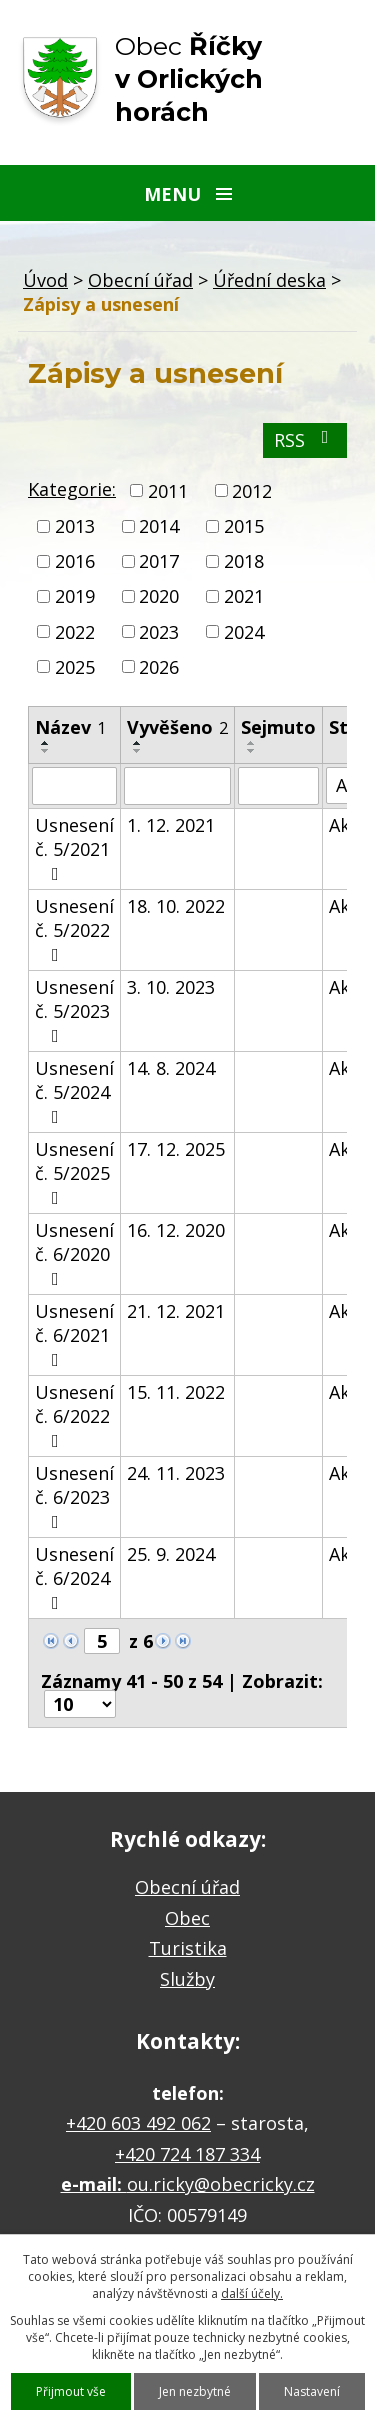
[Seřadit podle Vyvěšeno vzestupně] (138, 743)
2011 (168, 491)
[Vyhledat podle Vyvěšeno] (177, 786)
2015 (244, 526)
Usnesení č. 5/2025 (74, 1172)
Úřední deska (269, 280)
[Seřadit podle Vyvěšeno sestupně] (138, 751)
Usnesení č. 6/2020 (74, 1253)
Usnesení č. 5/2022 (74, 929)
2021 (244, 597)
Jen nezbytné (195, 2391)
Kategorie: (72, 489)
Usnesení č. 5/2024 (74, 1091)
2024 (244, 632)
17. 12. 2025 (176, 1149)
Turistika (188, 1948)
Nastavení (312, 2391)
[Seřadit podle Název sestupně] (46, 751)
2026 (159, 667)
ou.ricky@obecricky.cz (221, 2184)
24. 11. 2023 (176, 1473)
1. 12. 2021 (171, 825)
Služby (187, 1979)
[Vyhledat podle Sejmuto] (278, 786)
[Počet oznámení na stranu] (80, 1704)
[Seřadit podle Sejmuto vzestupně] (252, 743)
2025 (75, 667)
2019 (75, 597)
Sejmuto (278, 727)
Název (70, 727)
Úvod (45, 280)
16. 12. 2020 (176, 1230)
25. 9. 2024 (171, 1554)
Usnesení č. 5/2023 (74, 1010)
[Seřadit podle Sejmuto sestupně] (252, 751)
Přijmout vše (71, 2391)
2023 (159, 632)
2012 (252, 491)
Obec (187, 1918)
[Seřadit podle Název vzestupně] (46, 743)
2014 (159, 526)
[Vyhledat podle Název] (74, 786)
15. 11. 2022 (176, 1392)
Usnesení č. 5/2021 (74, 848)
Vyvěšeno (177, 727)
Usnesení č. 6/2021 (74, 1334)
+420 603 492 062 (138, 2123)
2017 (159, 561)
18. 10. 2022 (176, 906)
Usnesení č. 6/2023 (74, 1496)
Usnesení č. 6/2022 (74, 1415)
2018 (244, 561)
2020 (159, 597)
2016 (75, 561)
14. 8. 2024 (171, 1068)
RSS (305, 440)
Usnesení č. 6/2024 (74, 1577)
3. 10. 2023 (171, 987)
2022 (75, 632)
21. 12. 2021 (176, 1311)
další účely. (252, 2293)
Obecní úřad (140, 280)
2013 (75, 526)
